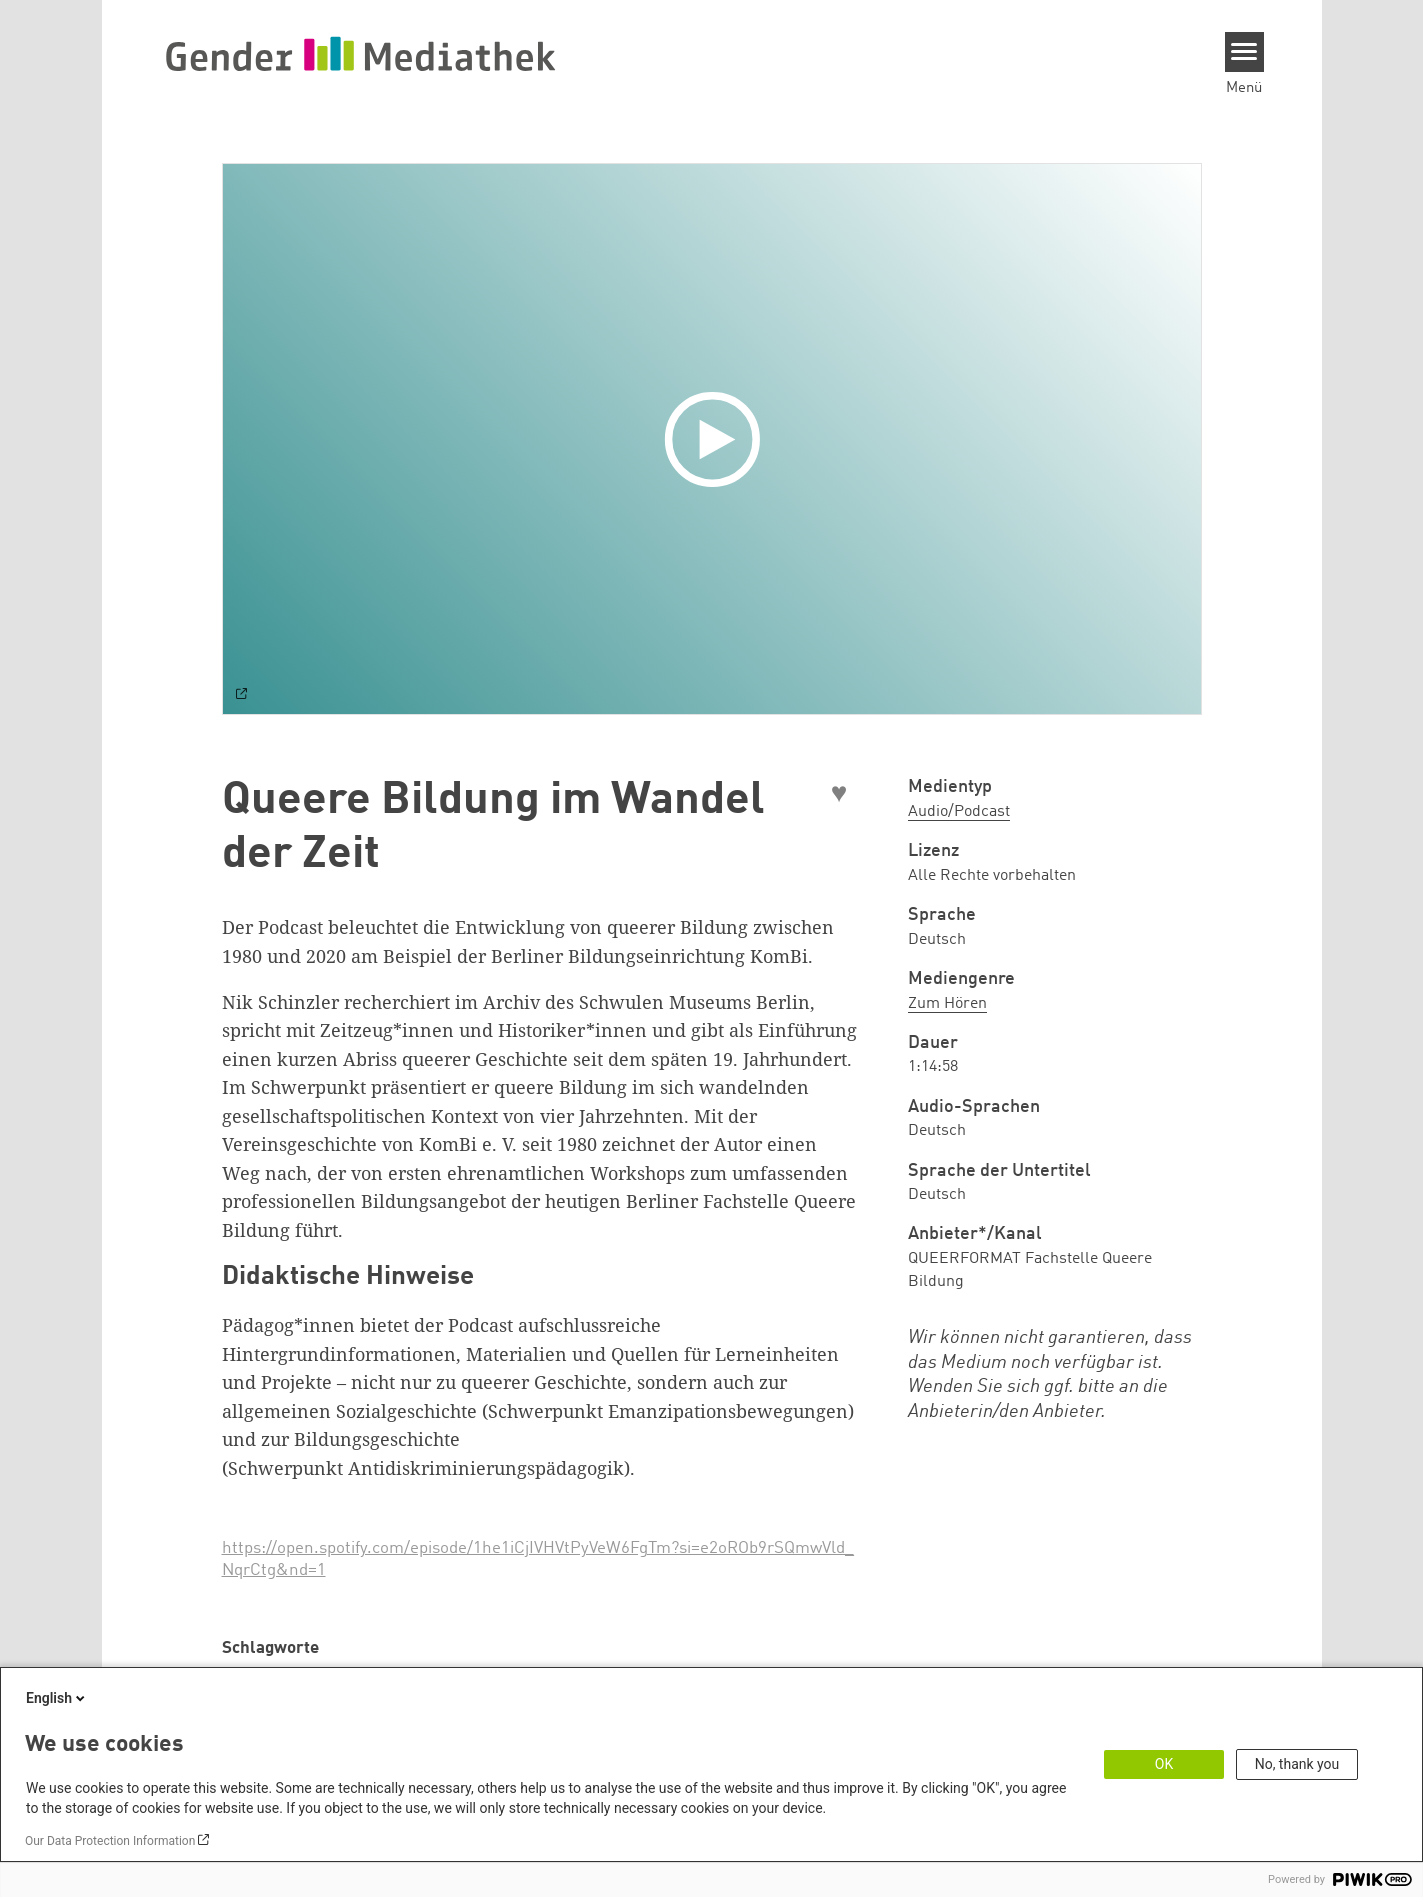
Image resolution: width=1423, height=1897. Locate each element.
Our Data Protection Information (110, 1841)
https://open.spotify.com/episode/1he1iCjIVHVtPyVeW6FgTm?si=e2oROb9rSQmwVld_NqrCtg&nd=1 (538, 1559)
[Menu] (1244, 52)
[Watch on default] (241, 696)
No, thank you (1297, 1764)
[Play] (717, 439)
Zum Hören (947, 1004)
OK (1164, 1764)
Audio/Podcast (959, 812)
